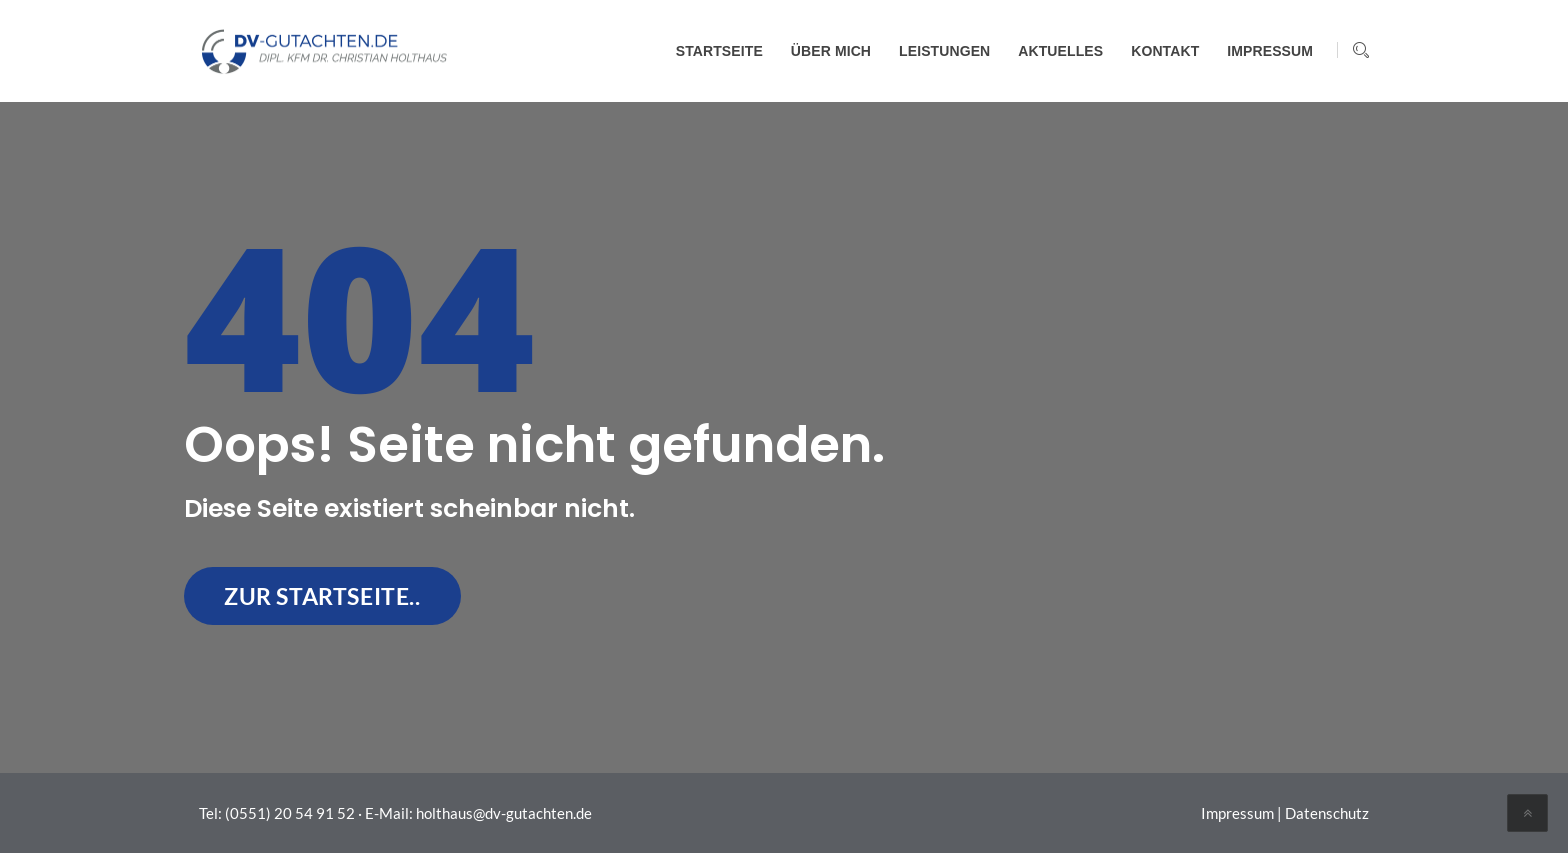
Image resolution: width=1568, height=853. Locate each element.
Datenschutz (1327, 813)
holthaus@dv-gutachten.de (504, 813)
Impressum (1237, 813)
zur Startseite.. (322, 596)
